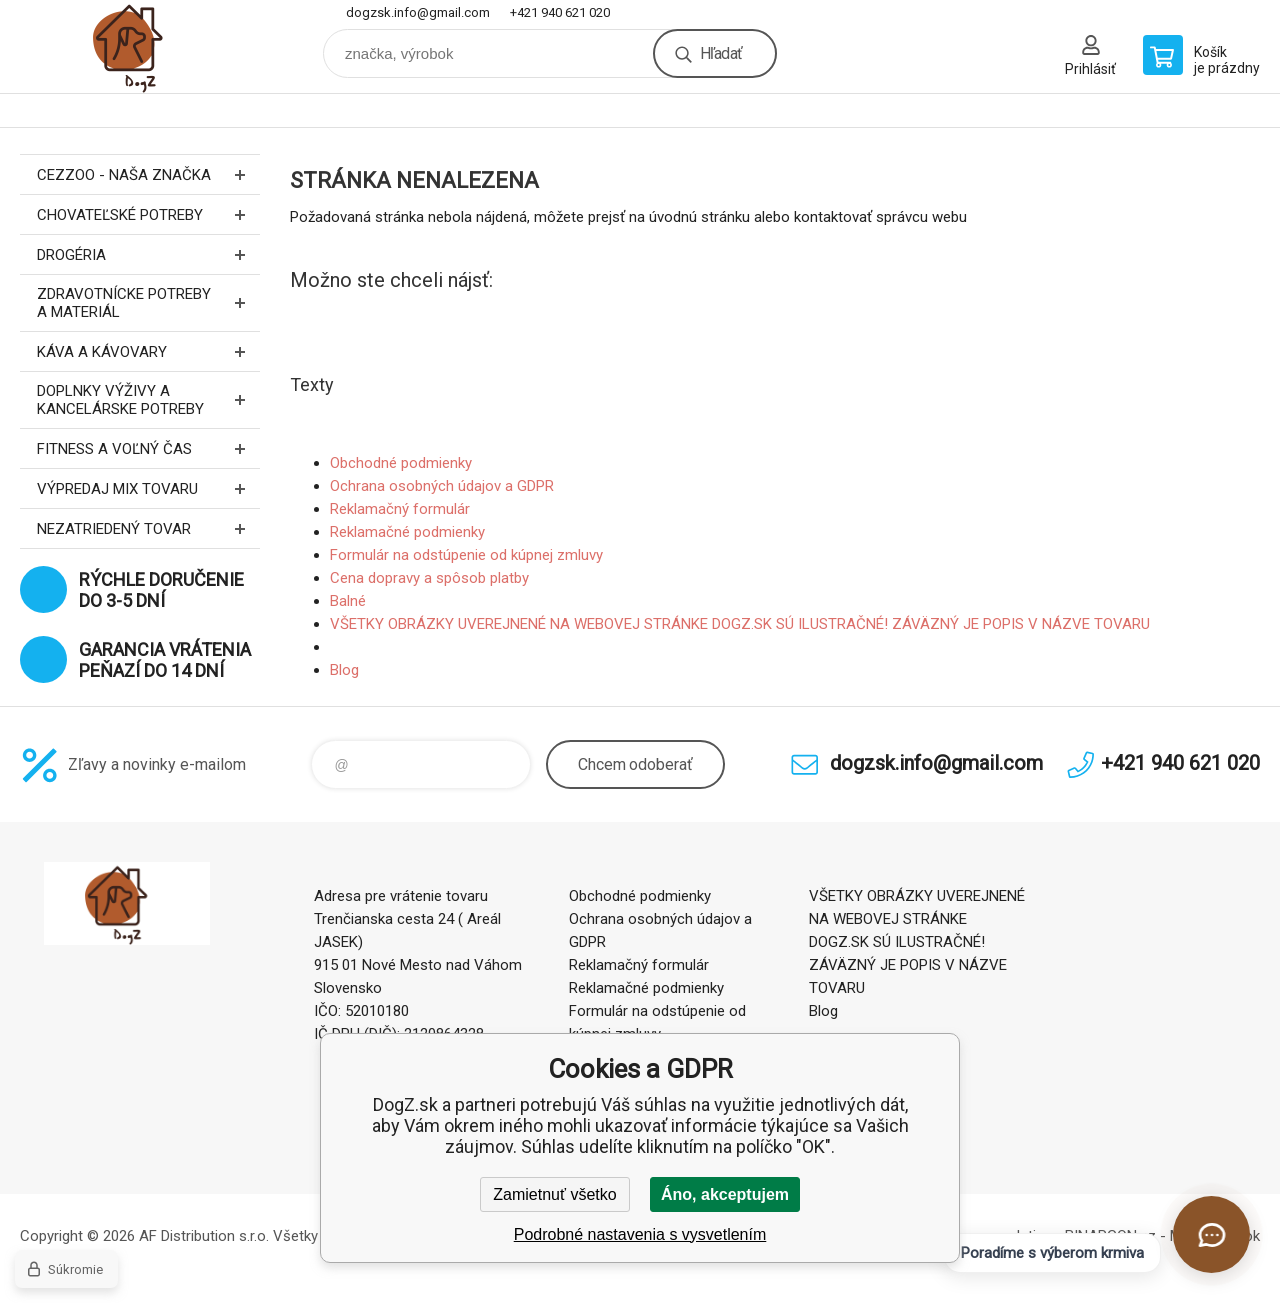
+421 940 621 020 (560, 12)
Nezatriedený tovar (148, 528)
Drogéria (148, 254)
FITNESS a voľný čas (148, 448)
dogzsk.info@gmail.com (418, 12)
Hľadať (721, 53)
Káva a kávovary (148, 351)
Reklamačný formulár (400, 509)
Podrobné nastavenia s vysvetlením (640, 1234)
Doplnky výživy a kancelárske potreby (148, 400)
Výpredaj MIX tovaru (148, 488)
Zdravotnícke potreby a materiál (148, 303)
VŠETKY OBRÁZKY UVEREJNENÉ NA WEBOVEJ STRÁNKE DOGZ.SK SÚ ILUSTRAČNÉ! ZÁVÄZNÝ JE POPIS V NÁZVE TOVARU (740, 624)
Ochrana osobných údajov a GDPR (442, 486)
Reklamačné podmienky (407, 532)
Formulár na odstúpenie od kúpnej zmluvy (466, 555)
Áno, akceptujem (725, 1194)
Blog (344, 670)
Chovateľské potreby (148, 214)
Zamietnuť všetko (554, 1194)
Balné (348, 601)
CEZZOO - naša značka (148, 174)
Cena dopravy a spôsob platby (429, 578)
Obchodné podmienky (401, 463)
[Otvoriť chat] (1211, 1234)
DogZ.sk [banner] (140, 46)
